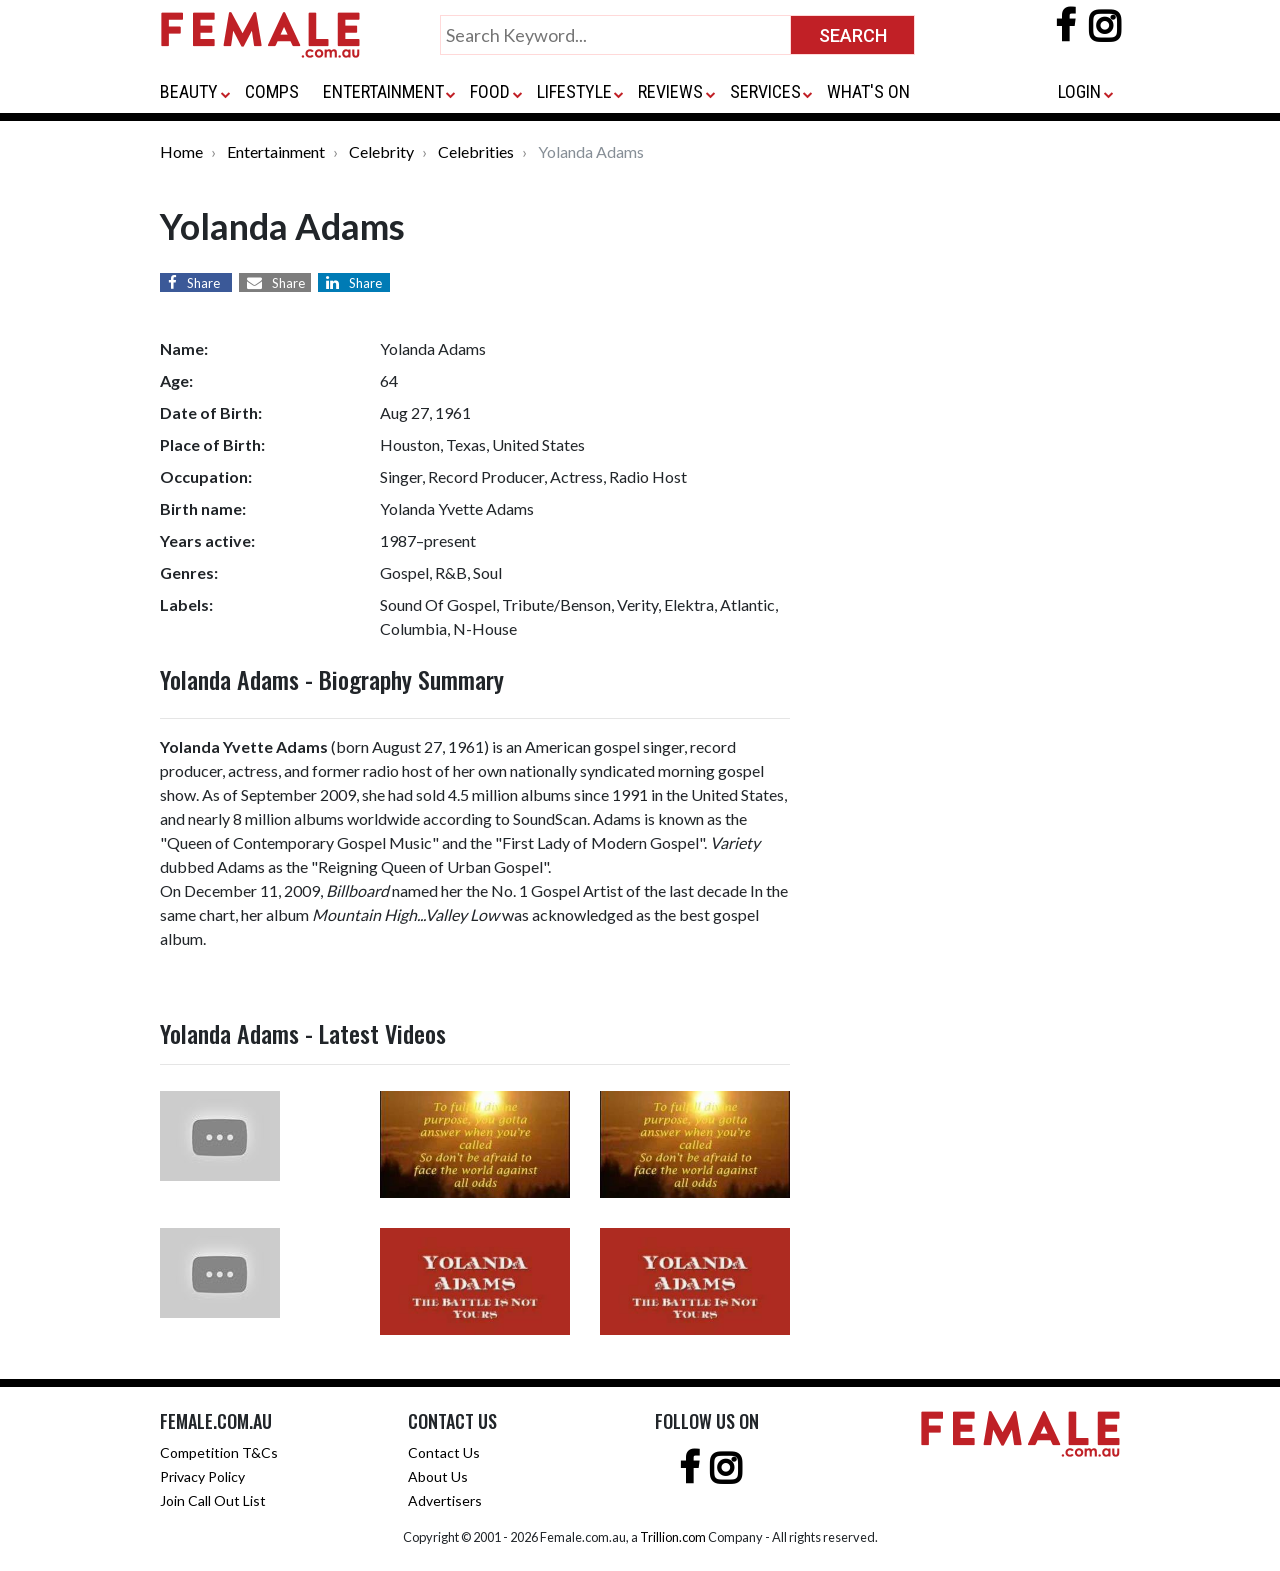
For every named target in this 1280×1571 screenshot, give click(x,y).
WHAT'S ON (868, 91)
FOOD (490, 91)
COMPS (272, 91)
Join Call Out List (213, 1500)
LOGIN (1079, 91)
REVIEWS (670, 91)
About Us (438, 1476)
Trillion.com (673, 1537)
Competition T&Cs (219, 1452)
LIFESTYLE (574, 91)
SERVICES (765, 91)
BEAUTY (189, 91)
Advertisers (445, 1500)
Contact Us (444, 1452)
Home (181, 151)
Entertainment (276, 151)
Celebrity (381, 151)
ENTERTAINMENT (383, 91)
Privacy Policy (202, 1476)
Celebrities (476, 151)
